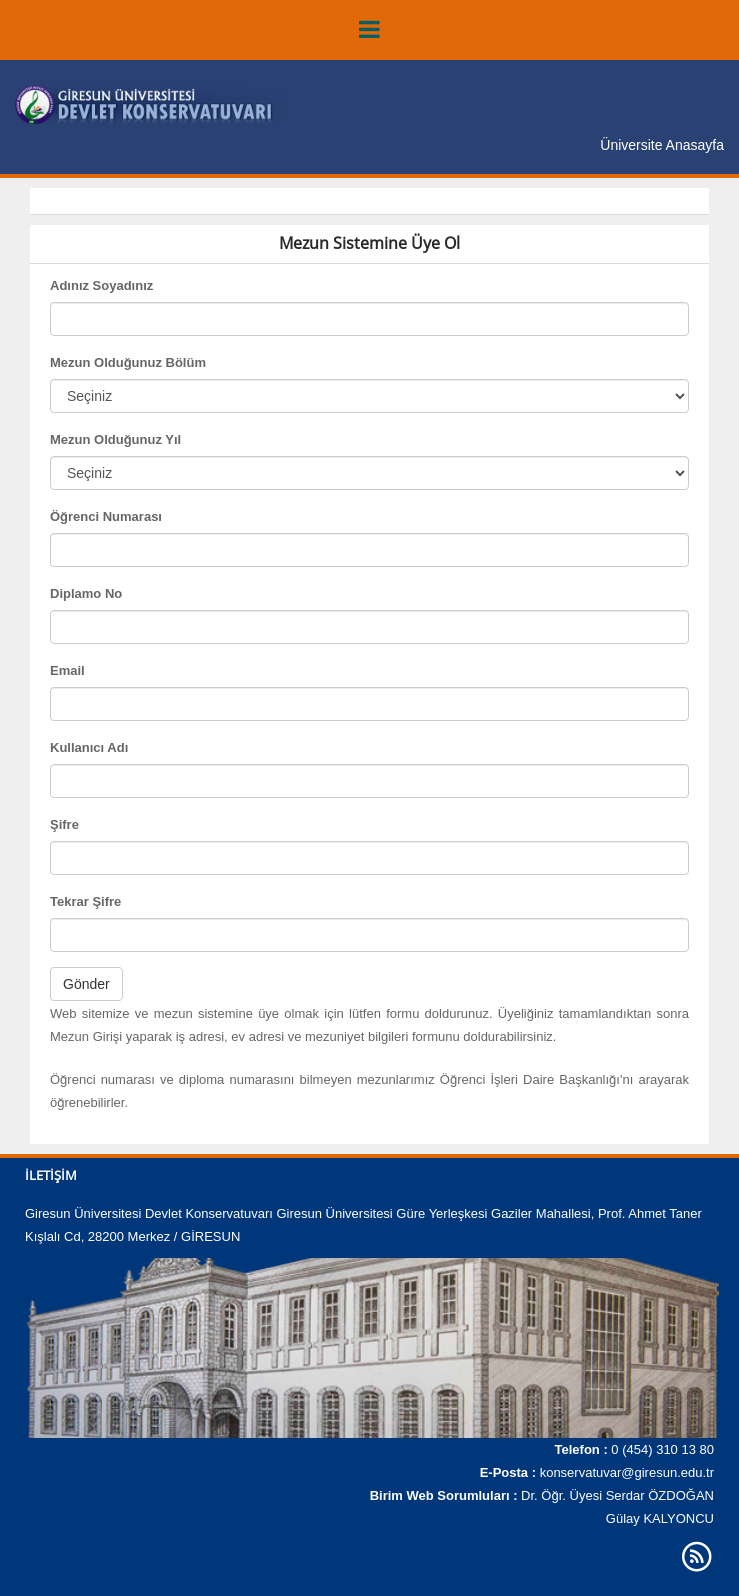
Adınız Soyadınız (101, 285)
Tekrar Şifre (85, 901)
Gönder (86, 984)
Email (67, 670)
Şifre (64, 824)
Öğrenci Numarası (106, 516)
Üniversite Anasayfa (662, 145)
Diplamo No (86, 593)
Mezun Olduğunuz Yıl (115, 439)
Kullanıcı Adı (89, 747)
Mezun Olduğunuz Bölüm (128, 362)
